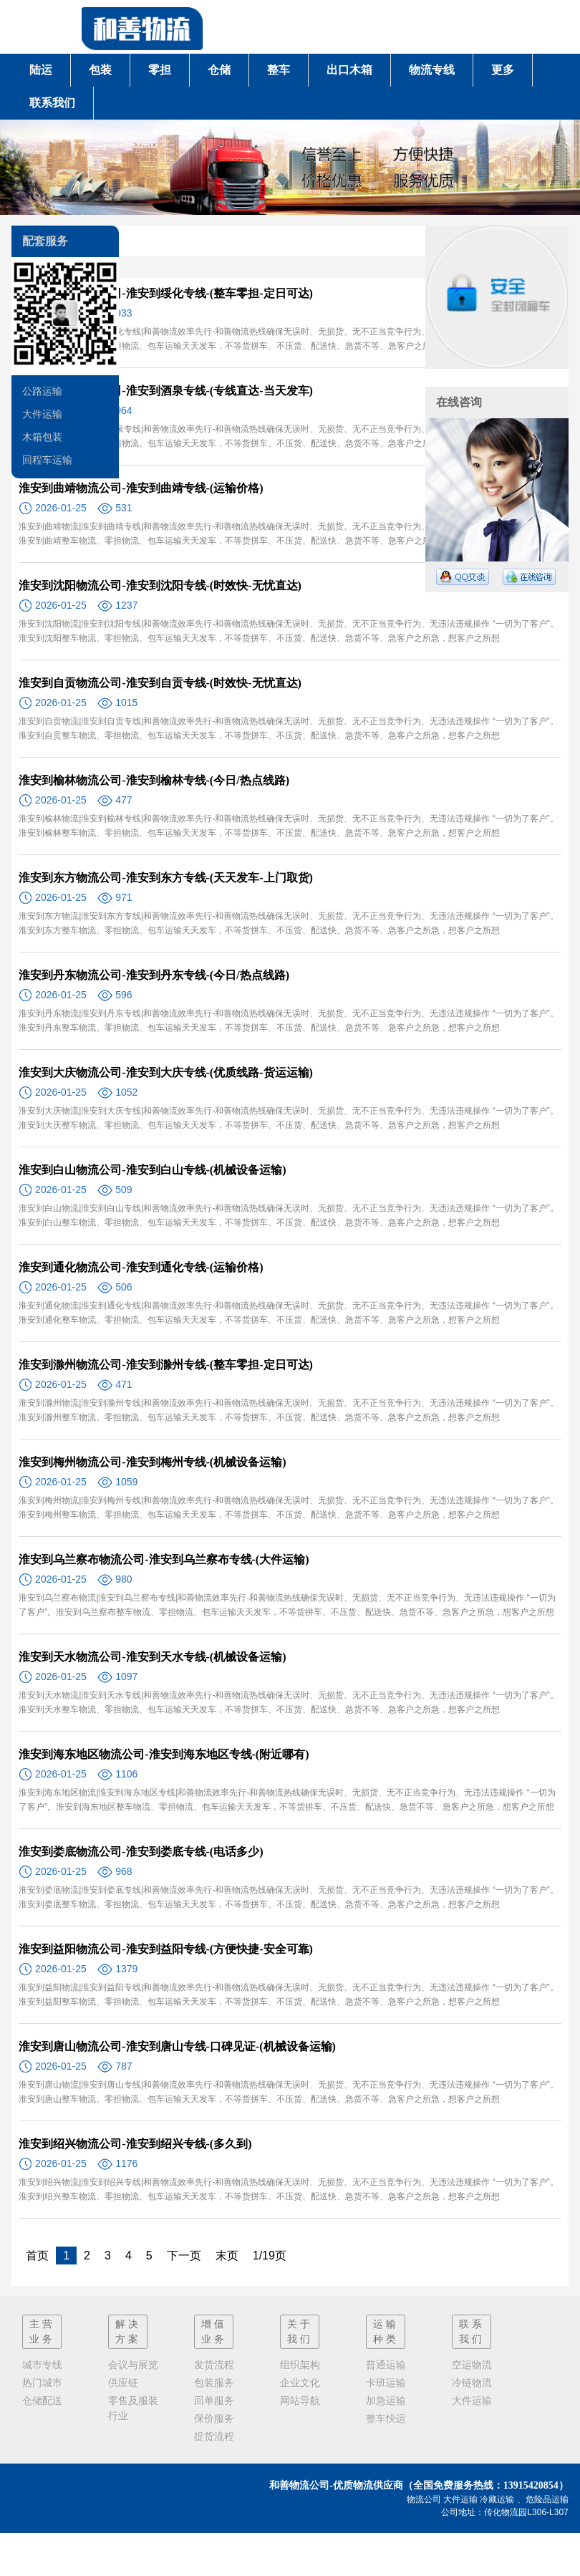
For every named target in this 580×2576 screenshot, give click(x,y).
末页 (227, 2255)
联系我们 (52, 103)
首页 (37, 2255)
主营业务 (41, 2331)
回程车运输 (47, 459)
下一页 (184, 2255)
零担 (159, 70)
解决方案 (127, 2331)
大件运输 (42, 414)
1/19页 (269, 2255)
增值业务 (213, 2331)
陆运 (40, 70)
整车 (278, 70)
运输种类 (385, 2331)
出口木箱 (349, 70)
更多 (502, 70)
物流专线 (432, 70)
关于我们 (299, 2331)
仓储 (219, 70)
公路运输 (42, 391)
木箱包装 (42, 437)
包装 (100, 70)
